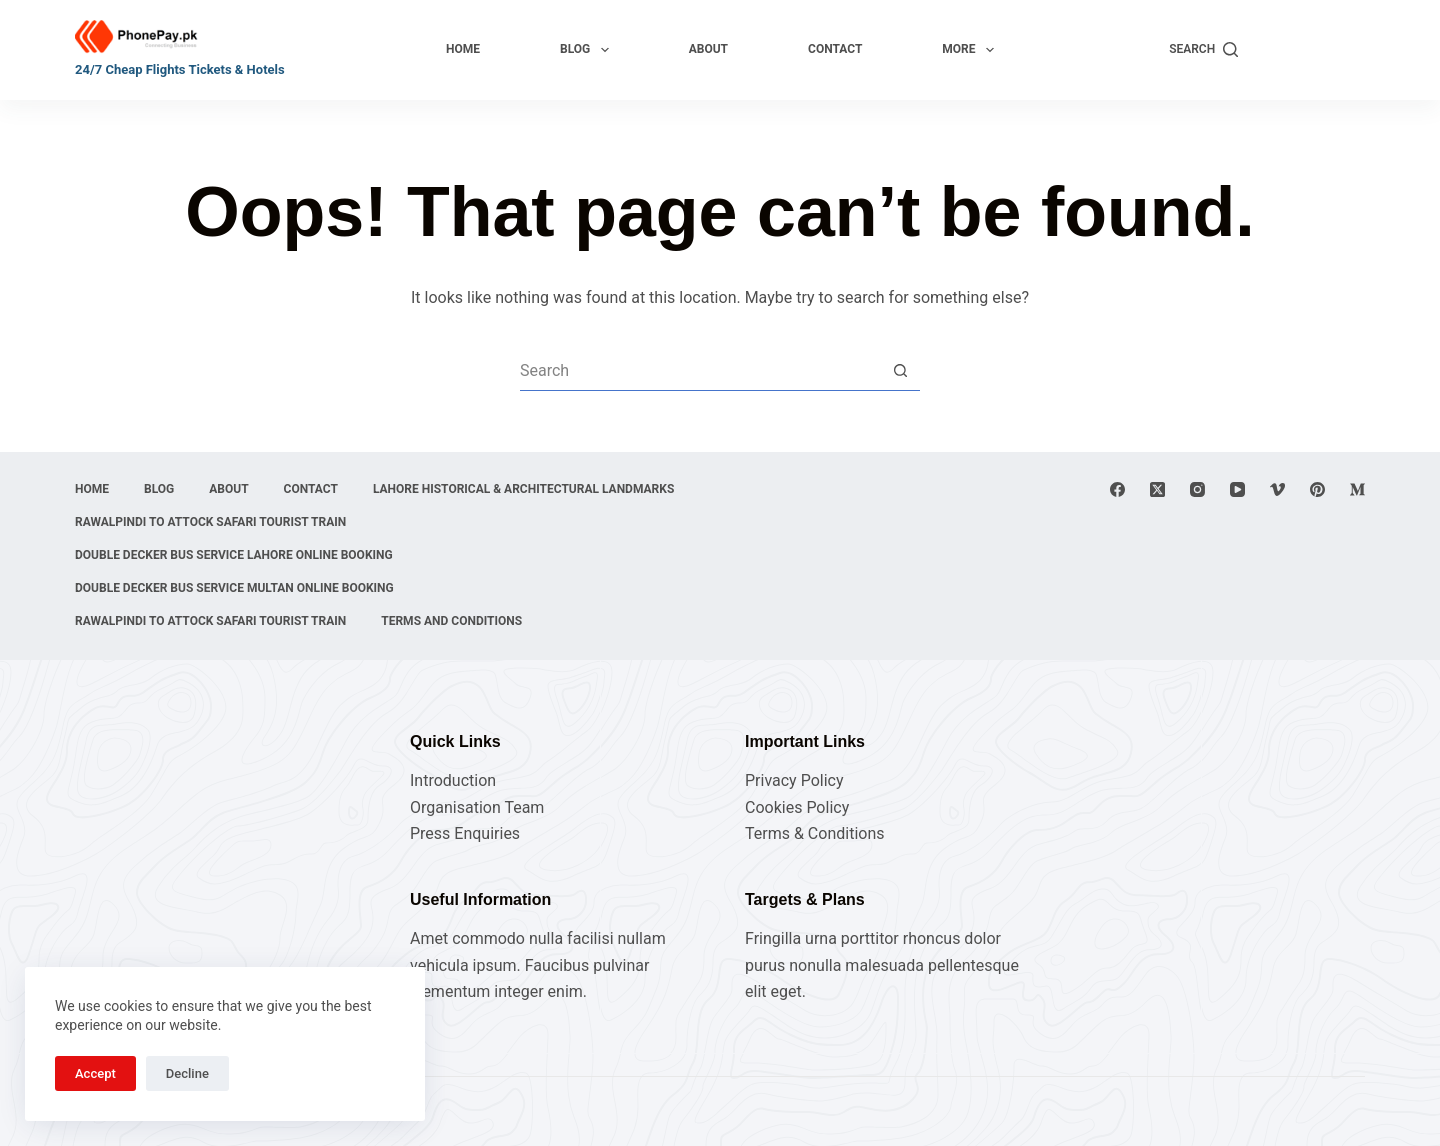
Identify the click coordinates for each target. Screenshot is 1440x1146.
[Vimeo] (1277, 489)
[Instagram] (1197, 489)
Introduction (453, 780)
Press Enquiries (465, 833)
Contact (835, 49)
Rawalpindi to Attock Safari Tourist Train (210, 522)
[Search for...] (700, 371)
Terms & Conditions (815, 833)
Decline (187, 1073)
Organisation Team (477, 807)
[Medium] (1357, 489)
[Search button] (900, 371)
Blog (588, 50)
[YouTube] (1237, 489)
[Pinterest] (1317, 489)
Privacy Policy (794, 780)
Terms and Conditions (451, 621)
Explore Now (1311, 49)
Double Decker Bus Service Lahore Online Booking (234, 555)
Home (463, 49)
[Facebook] (1117, 489)
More (972, 50)
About (708, 49)
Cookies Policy (797, 807)
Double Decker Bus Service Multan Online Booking (234, 588)
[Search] (1203, 50)
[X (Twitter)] (1157, 489)
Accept (95, 1073)
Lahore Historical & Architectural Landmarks (523, 489)
